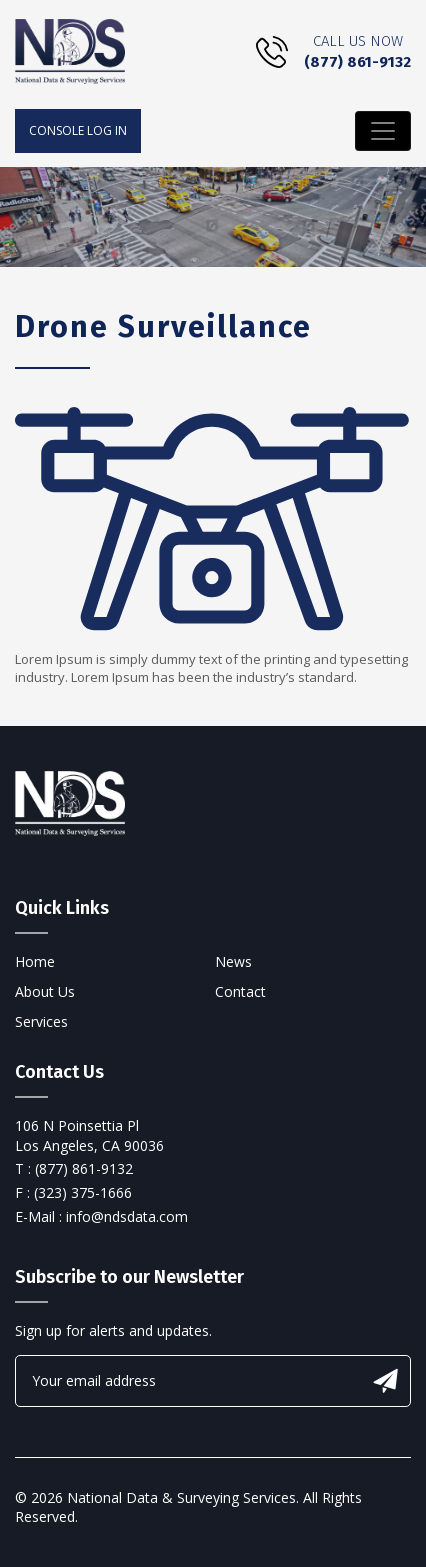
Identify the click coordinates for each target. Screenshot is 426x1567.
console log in (78, 130)
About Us (45, 991)
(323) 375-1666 (83, 1192)
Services (41, 1021)
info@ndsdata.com (127, 1216)
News (233, 961)
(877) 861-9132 (357, 62)
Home (35, 961)
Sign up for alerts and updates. (113, 1330)
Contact (240, 991)
